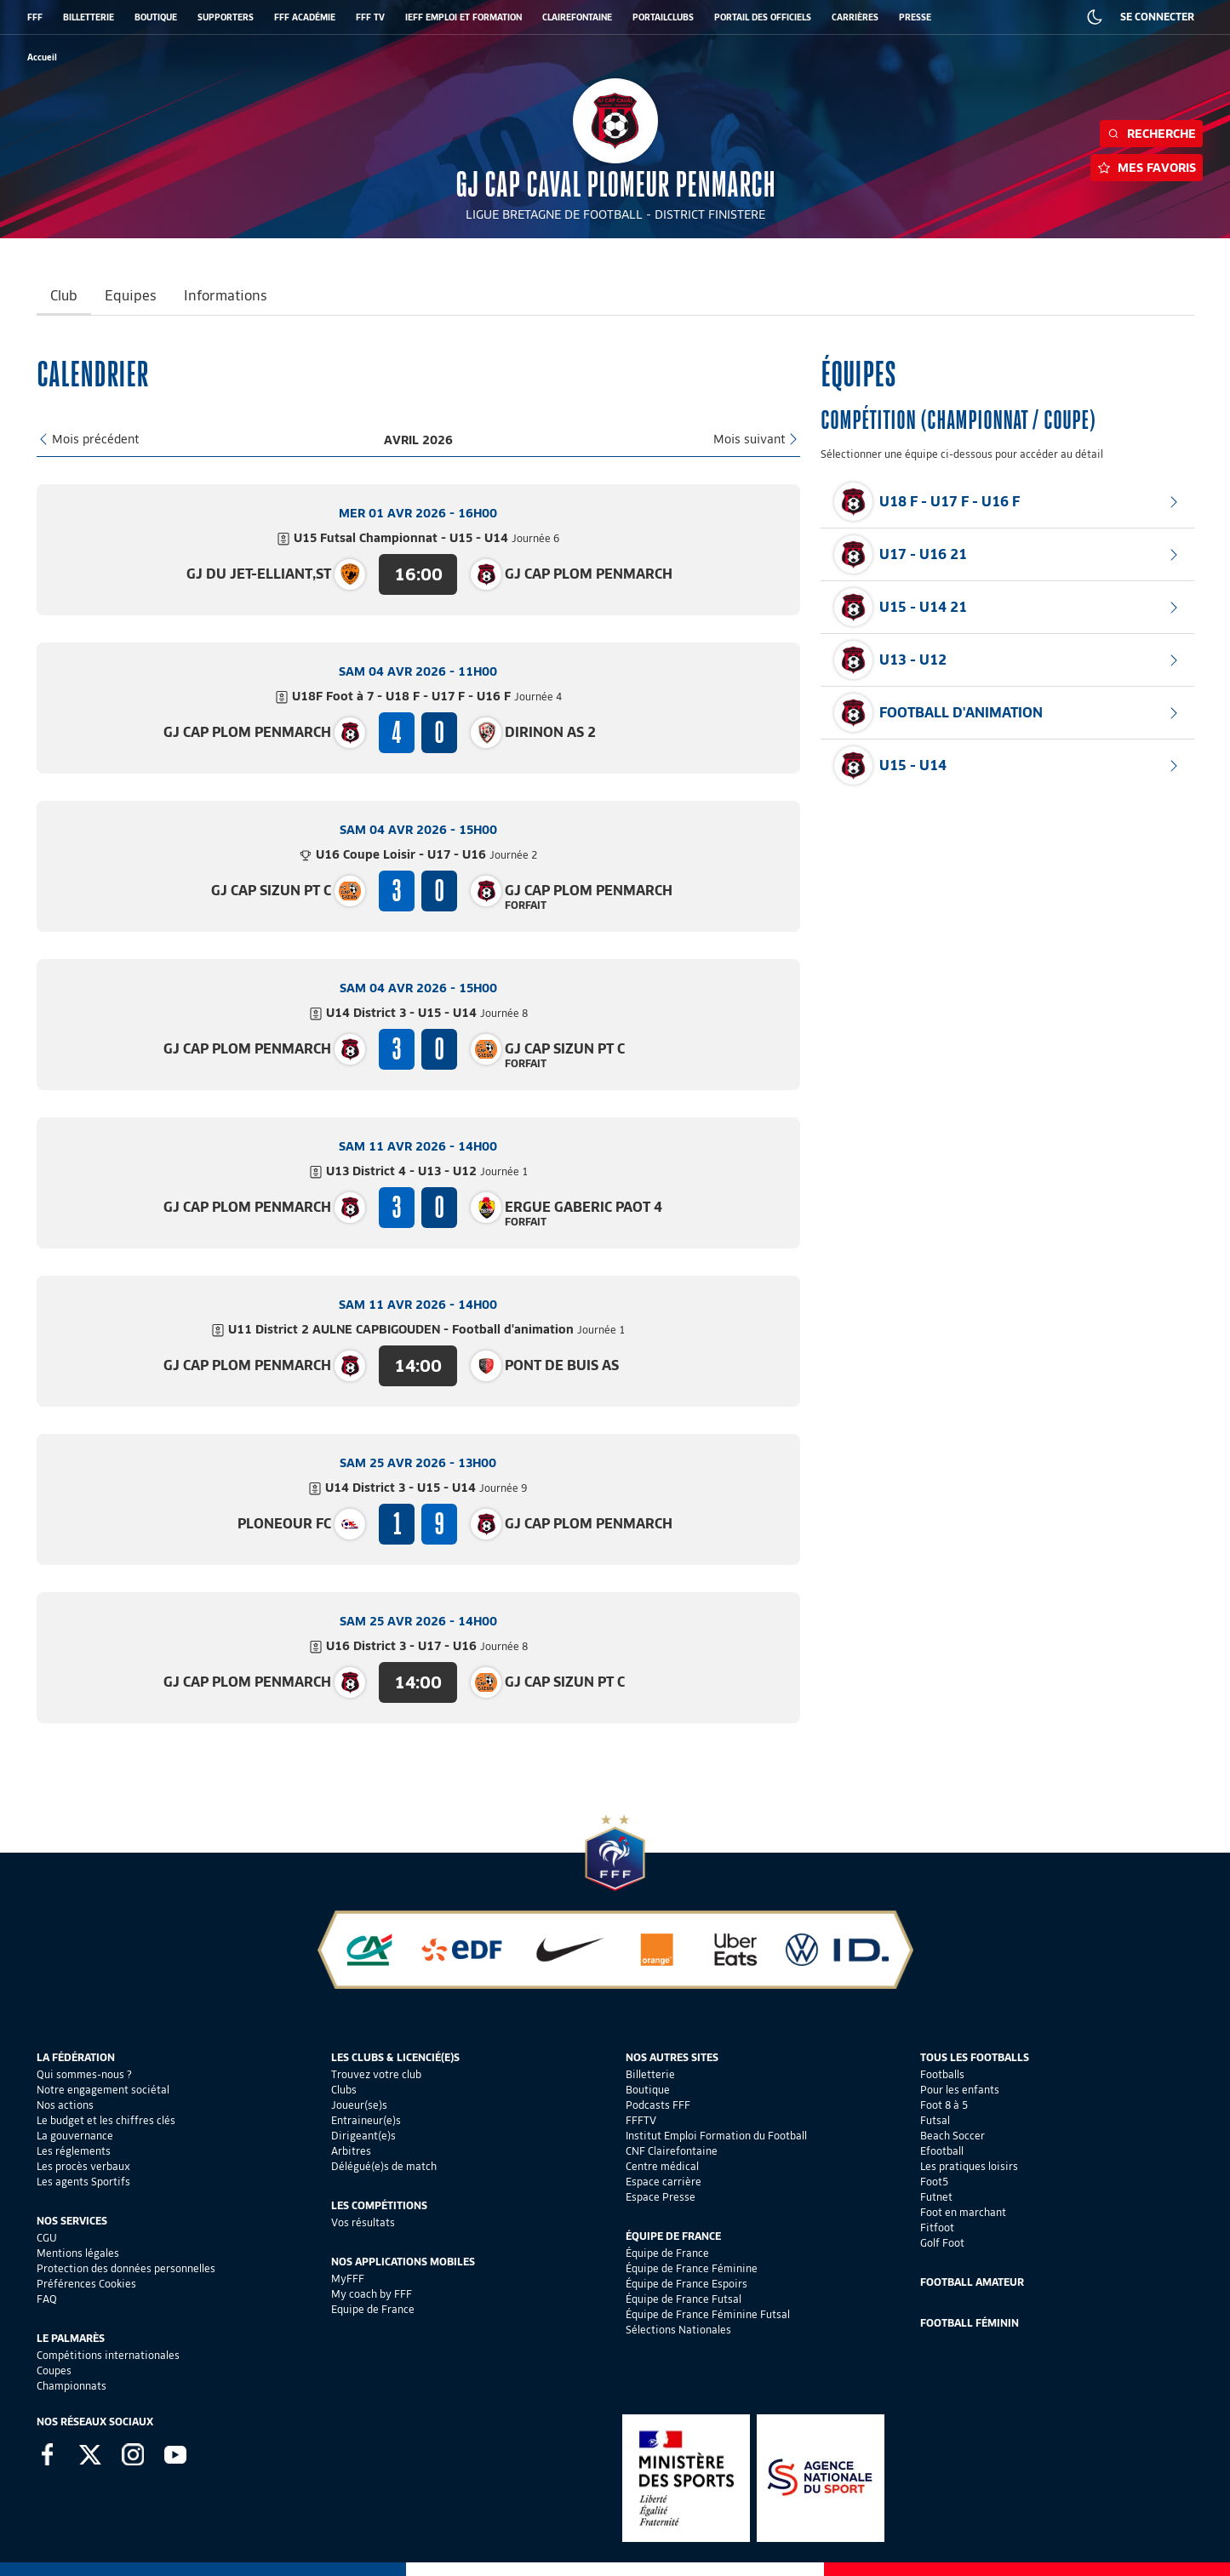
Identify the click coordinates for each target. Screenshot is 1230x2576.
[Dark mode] (1094, 17)
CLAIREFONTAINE (577, 17)
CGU (47, 2237)
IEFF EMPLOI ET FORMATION (463, 17)
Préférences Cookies (86, 2283)
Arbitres (351, 2151)
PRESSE (915, 17)
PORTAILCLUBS (663, 17)
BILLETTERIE (88, 17)
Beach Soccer (952, 2135)
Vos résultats (363, 2222)
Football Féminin (969, 2322)
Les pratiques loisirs (969, 2166)
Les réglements (74, 2151)
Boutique (648, 2089)
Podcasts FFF (658, 2105)
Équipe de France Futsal (683, 2299)
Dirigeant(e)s (363, 2135)
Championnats (71, 2385)
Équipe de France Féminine (692, 2268)
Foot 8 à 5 (944, 2105)
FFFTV (641, 2120)
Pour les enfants (959, 2089)
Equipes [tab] (131, 296)
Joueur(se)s (359, 2105)
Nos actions (65, 2105)
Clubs (344, 2089)
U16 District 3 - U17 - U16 (427, 1646)
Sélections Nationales (678, 2329)
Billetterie (650, 2074)
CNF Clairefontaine (672, 2151)
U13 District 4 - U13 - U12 (427, 1171)
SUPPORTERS (225, 17)
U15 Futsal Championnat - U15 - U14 (427, 538)
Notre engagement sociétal (103, 2089)
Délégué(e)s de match (384, 2166)
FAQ (47, 2299)
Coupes (54, 2370)
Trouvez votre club (376, 2074)
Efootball (942, 2151)
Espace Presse (660, 2196)
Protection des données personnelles (126, 2268)
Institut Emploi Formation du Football (716, 2135)
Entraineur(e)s (366, 2120)
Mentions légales (78, 2253)
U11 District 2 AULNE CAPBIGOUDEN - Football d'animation (426, 1329)
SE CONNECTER (1157, 16)
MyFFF (347, 2278)
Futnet (936, 2196)
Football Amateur (972, 2282)
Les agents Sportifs (83, 2181)
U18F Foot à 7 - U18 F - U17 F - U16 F (427, 696)
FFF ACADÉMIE (304, 17)
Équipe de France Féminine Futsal (708, 2314)
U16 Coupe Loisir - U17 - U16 (426, 854)
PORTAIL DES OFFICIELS (762, 17)
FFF (35, 17)
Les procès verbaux (83, 2166)
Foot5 (934, 2181)
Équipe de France (667, 2253)
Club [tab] (63, 296)
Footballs (942, 2074)
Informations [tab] (225, 296)
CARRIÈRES (855, 17)
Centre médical (662, 2166)
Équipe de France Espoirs (686, 2283)
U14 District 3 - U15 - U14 (427, 1013)
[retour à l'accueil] (42, 57)
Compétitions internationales (108, 2355)
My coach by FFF (371, 2294)
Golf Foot (942, 2242)
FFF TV (370, 17)
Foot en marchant (963, 2212)
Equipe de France (373, 2309)
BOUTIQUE (155, 17)
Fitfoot (937, 2227)
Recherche (1151, 133)
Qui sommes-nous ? (84, 2074)
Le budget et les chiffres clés (106, 2120)
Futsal (935, 2120)
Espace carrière (663, 2181)
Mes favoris (1146, 167)
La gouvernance (75, 2135)
